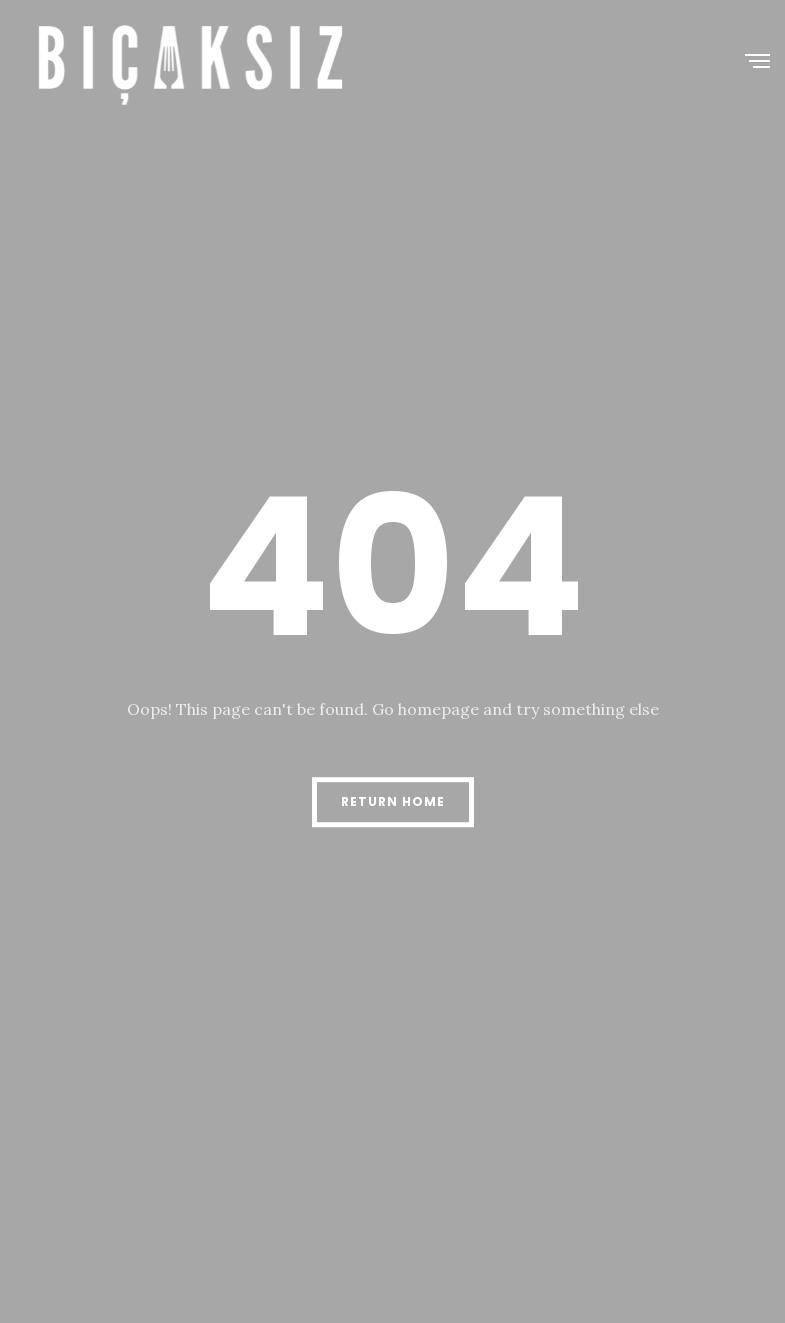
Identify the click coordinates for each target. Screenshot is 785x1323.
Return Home (393, 801)
